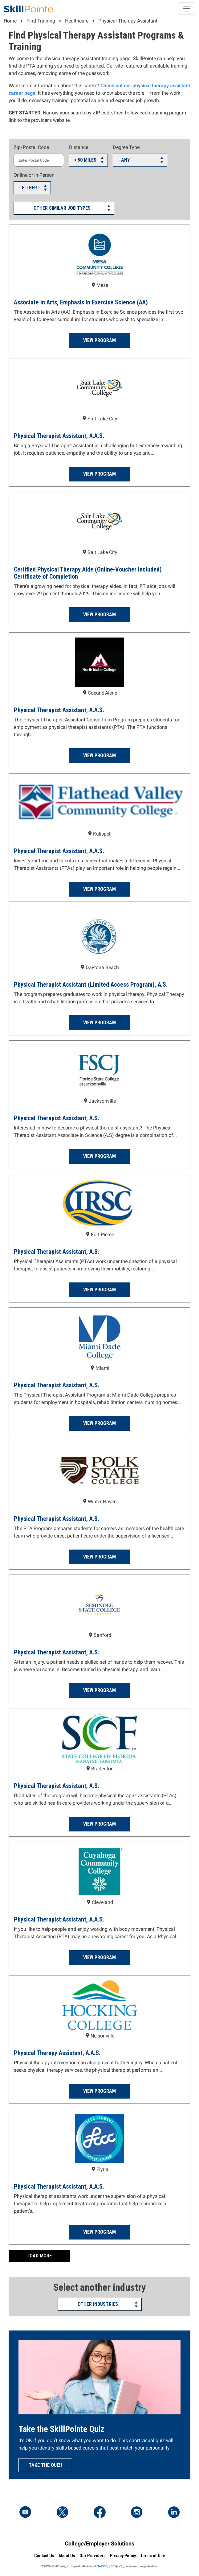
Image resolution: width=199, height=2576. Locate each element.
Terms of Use (152, 2555)
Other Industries (98, 2304)
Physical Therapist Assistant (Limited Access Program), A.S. (91, 984)
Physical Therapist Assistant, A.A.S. (59, 436)
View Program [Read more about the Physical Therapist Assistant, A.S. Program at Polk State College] (99, 1557)
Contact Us (44, 2555)
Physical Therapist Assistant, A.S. (56, 1118)
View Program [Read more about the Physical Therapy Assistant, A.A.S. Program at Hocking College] (99, 2091)
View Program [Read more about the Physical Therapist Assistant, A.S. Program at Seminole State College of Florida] (99, 1690)
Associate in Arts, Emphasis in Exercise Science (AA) (81, 302)
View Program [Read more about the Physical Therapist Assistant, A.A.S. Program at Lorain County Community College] (99, 2232)
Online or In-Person (34, 175)
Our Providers (92, 2555)
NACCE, (102, 2566)
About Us (67, 2555)
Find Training (40, 21)
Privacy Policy (123, 2555)
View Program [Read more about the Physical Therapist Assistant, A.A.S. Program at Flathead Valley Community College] (99, 889)
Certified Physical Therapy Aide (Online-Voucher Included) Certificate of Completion (88, 573)
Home (10, 21)
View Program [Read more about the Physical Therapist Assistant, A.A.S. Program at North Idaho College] (99, 755)
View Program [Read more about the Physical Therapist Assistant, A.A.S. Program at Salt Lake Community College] (99, 474)
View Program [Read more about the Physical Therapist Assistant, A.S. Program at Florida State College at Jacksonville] (99, 1156)
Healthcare (76, 21)
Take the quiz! (45, 2465)
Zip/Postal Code (31, 147)
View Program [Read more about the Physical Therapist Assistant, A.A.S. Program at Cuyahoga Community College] (99, 1957)
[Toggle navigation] (186, 8)
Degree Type (126, 147)
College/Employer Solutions (99, 2543)
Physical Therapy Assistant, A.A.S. (57, 2053)
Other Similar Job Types (62, 208)
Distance (78, 147)
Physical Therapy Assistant (127, 21)
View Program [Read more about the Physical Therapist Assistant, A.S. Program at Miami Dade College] (99, 1423)
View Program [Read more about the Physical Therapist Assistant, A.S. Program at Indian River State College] (99, 1290)
